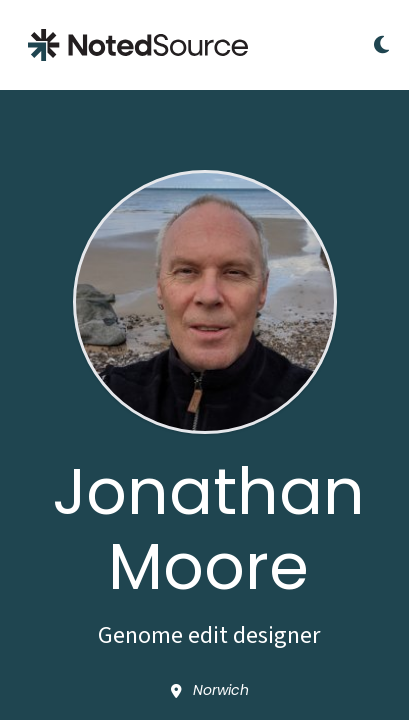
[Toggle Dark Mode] (381, 45)
